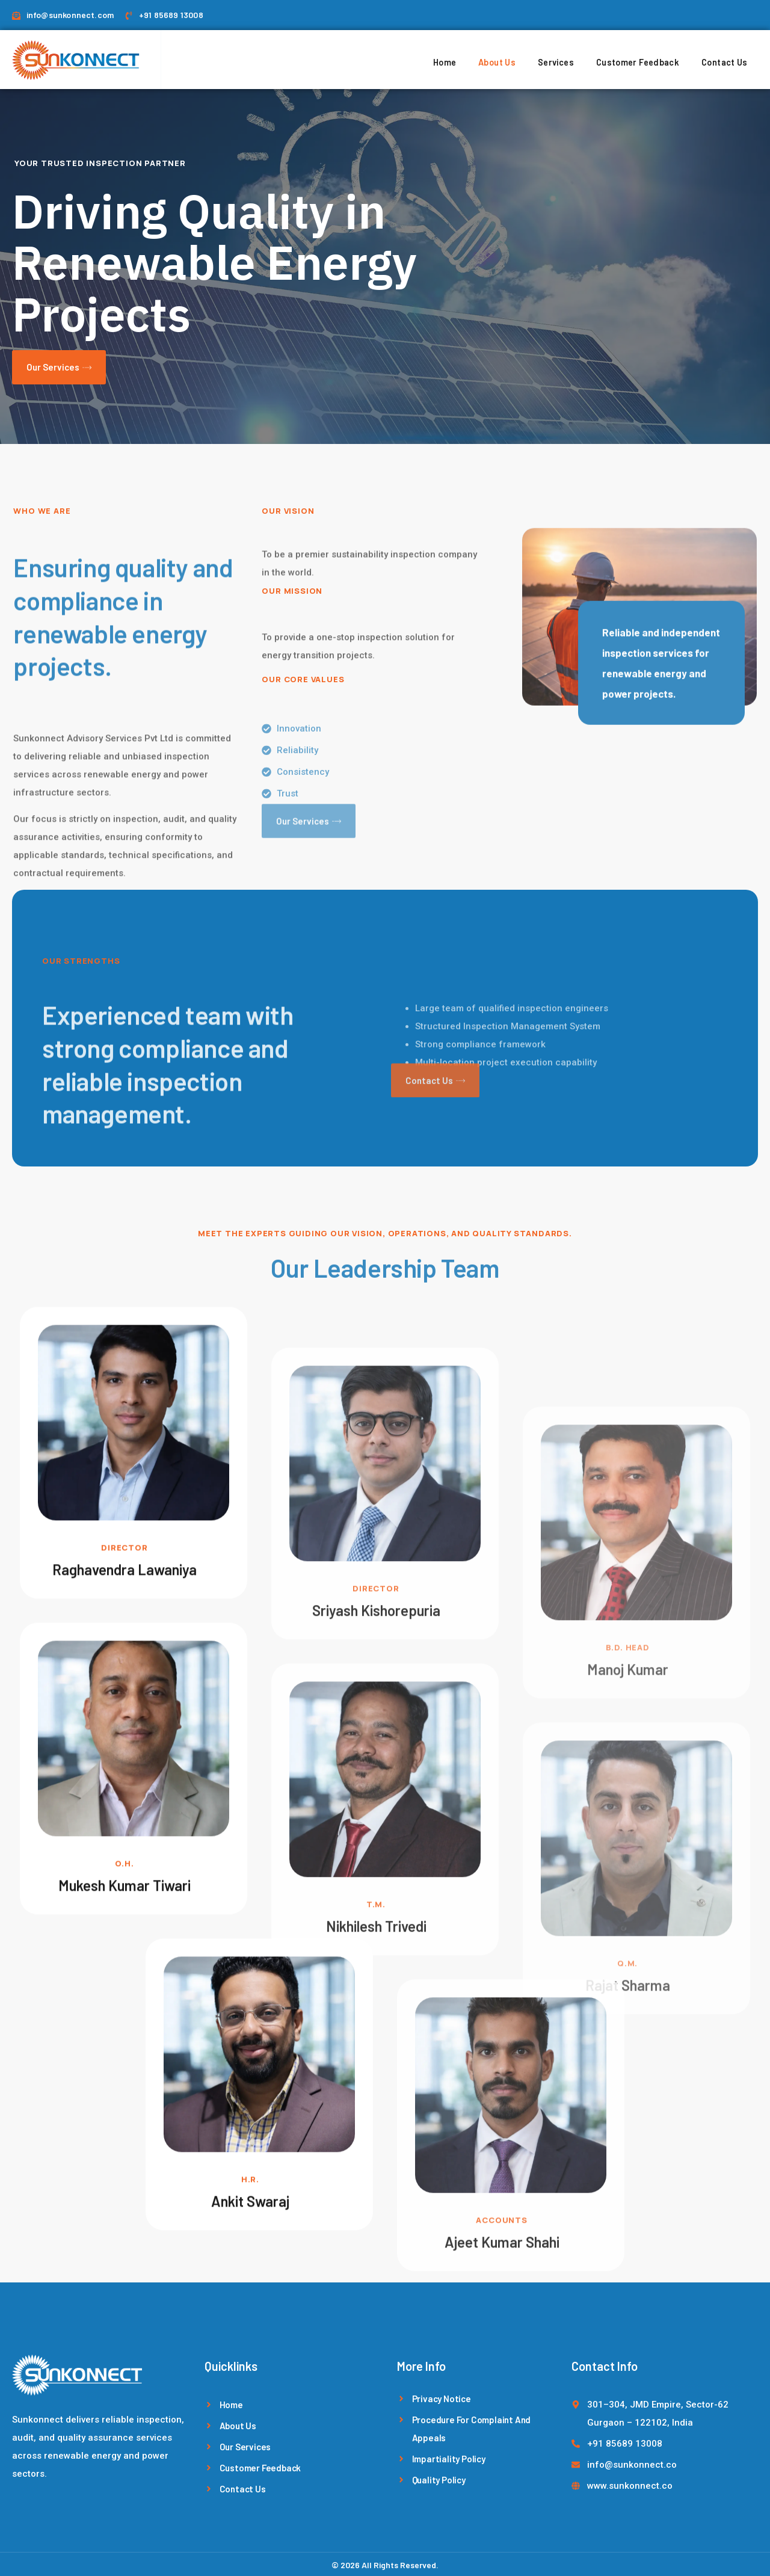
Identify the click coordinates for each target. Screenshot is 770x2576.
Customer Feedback (639, 57)
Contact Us (722, 57)
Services (562, 57)
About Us (507, 57)
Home (458, 57)
